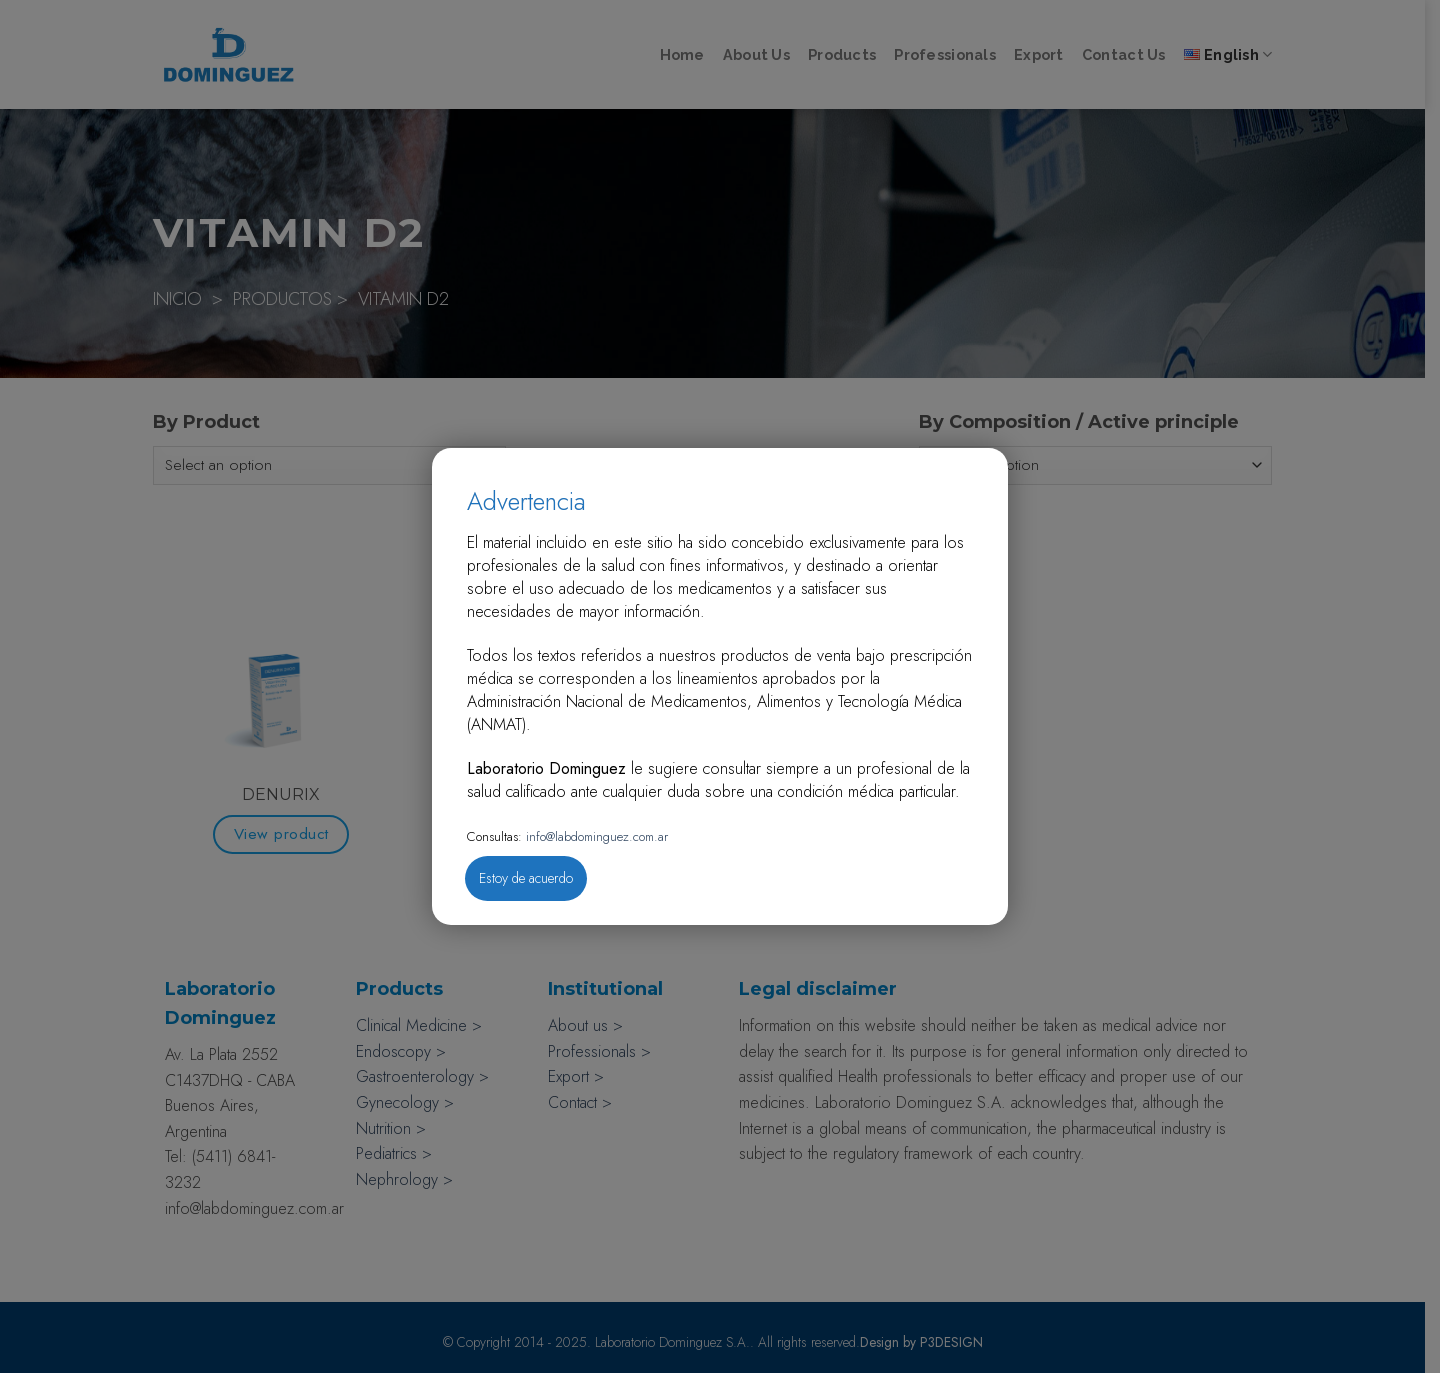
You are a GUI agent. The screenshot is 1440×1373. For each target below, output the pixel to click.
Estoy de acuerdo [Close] (526, 878)
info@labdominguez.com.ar (595, 836)
